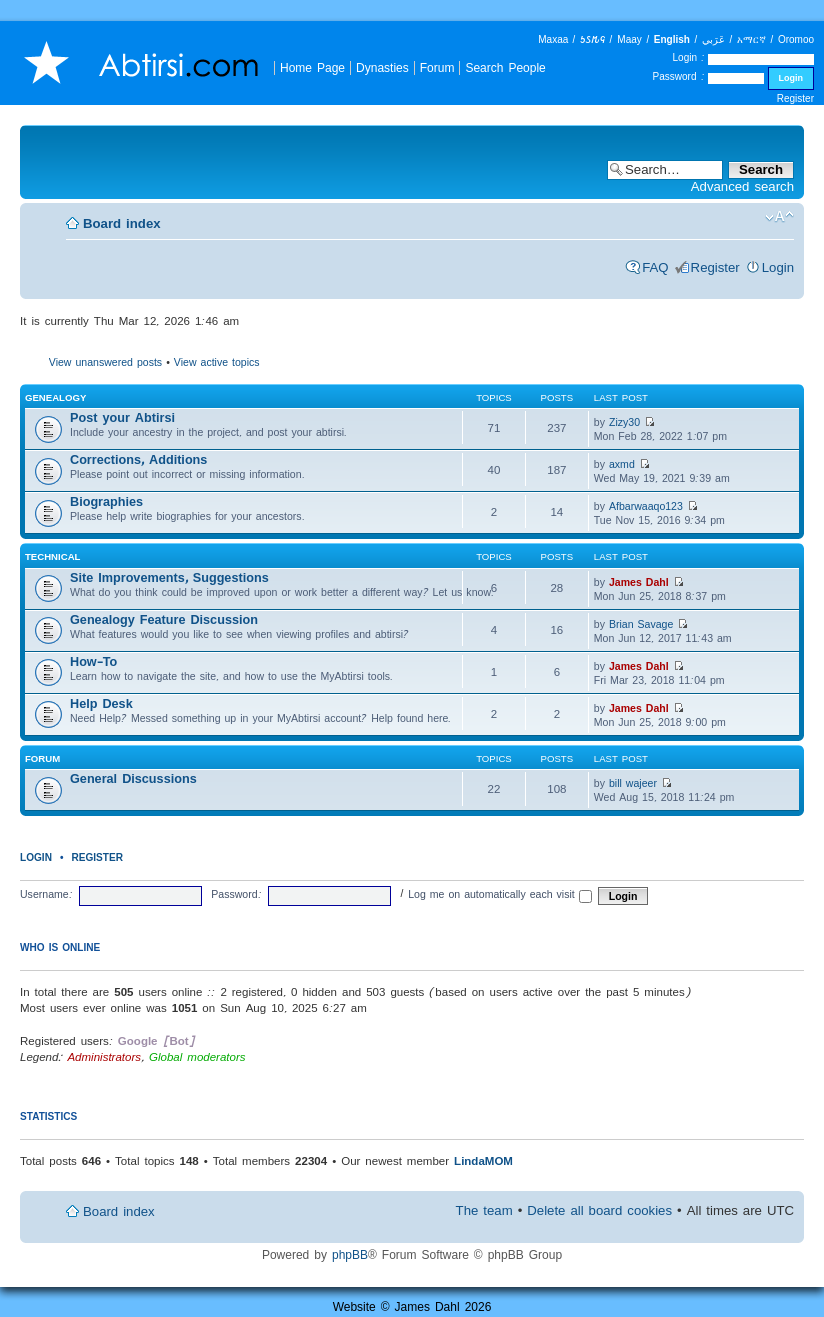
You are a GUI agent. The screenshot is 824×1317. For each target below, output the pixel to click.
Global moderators (197, 1056)
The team (484, 1210)
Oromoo (796, 39)
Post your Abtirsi (122, 417)
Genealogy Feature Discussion (164, 619)
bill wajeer (633, 783)
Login (778, 267)
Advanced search (742, 186)
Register (795, 98)
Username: (46, 894)
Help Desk (101, 703)
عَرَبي (713, 39)
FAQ (655, 267)
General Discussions (133, 778)
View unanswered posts (105, 362)
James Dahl (639, 582)
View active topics (217, 362)
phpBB (350, 1254)
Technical (52, 556)
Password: (236, 894)
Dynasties (382, 67)
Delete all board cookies (599, 1210)
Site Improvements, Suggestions (169, 577)
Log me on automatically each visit (500, 894)
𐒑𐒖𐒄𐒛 (592, 39)
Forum (437, 67)
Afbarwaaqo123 (646, 506)
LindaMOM (483, 1160)
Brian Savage (641, 624)
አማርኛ (751, 39)
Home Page (312, 67)
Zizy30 (624, 422)
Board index (122, 223)
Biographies (106, 501)
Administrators (104, 1056)
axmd (622, 464)
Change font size (779, 217)
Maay (629, 39)
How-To (93, 661)
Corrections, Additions (138, 459)
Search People (505, 67)
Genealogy (55, 397)
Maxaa (553, 39)
